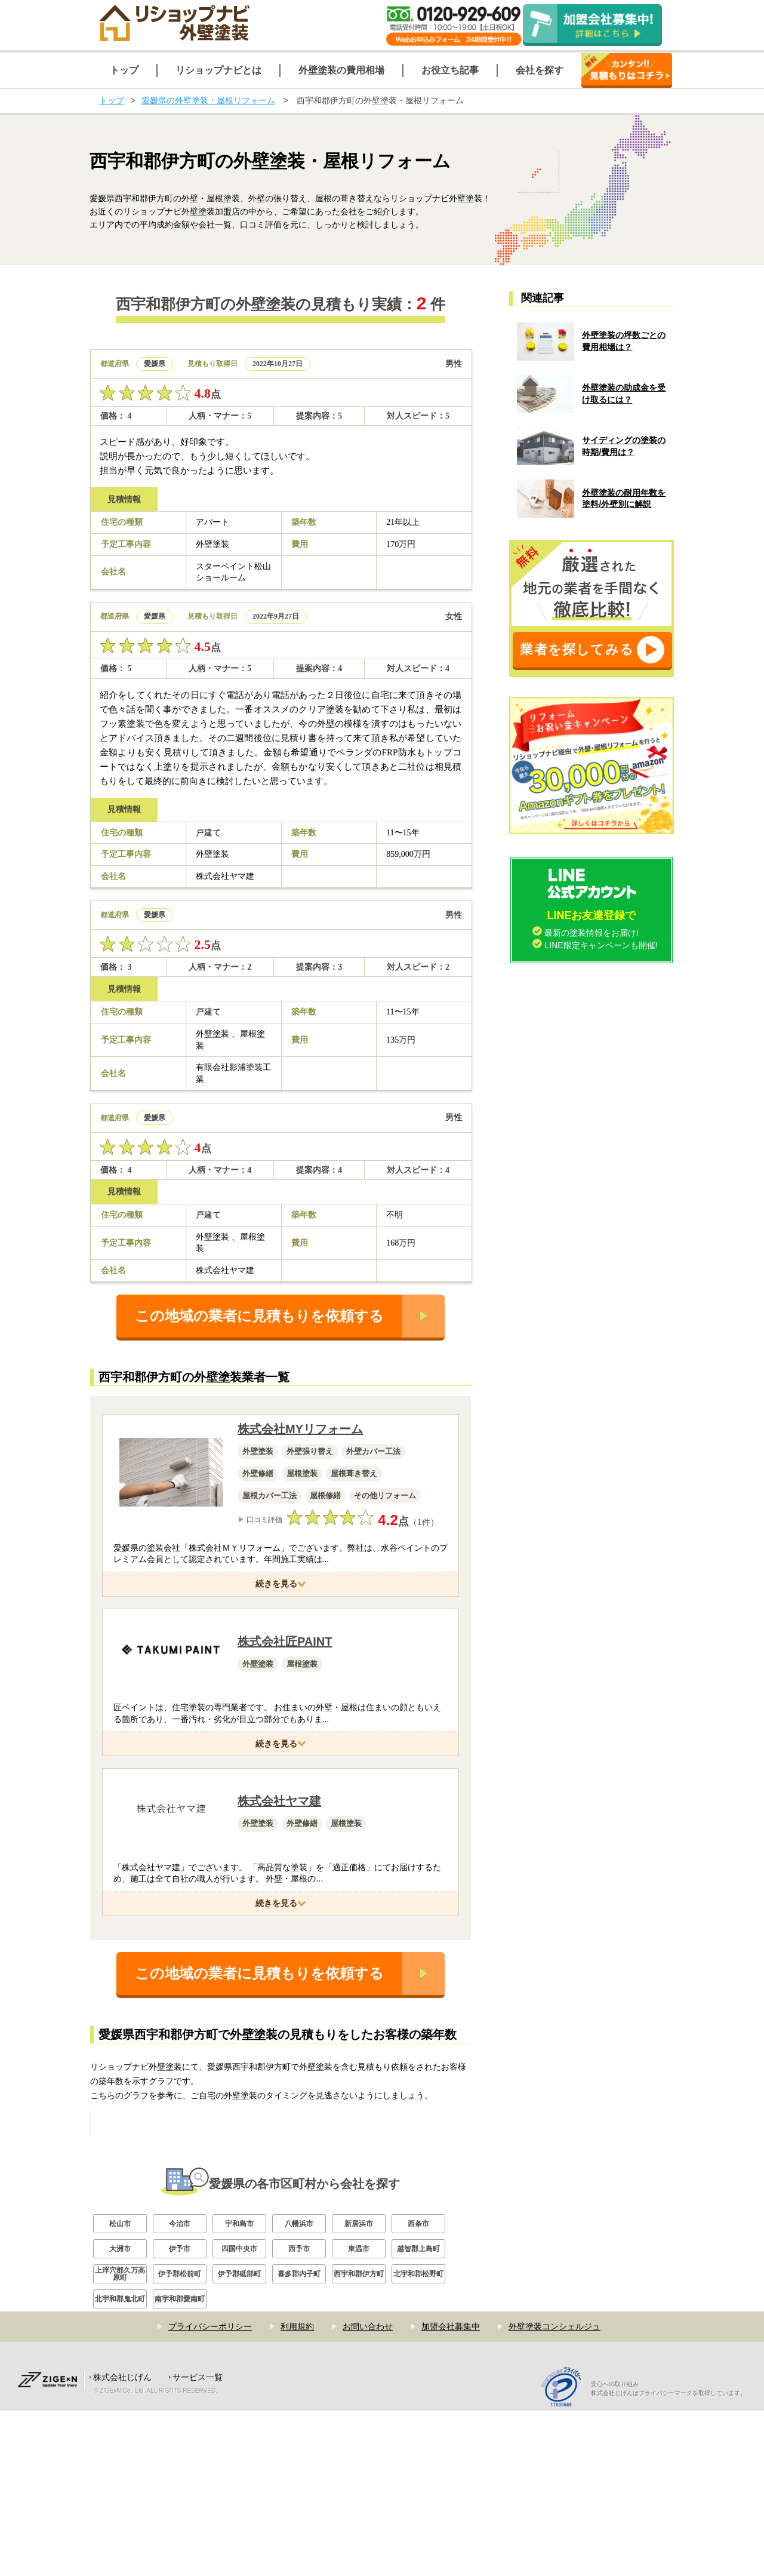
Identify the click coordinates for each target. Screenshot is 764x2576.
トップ (111, 100)
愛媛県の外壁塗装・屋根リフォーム (208, 100)
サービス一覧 (197, 2542)
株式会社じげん (122, 2542)
